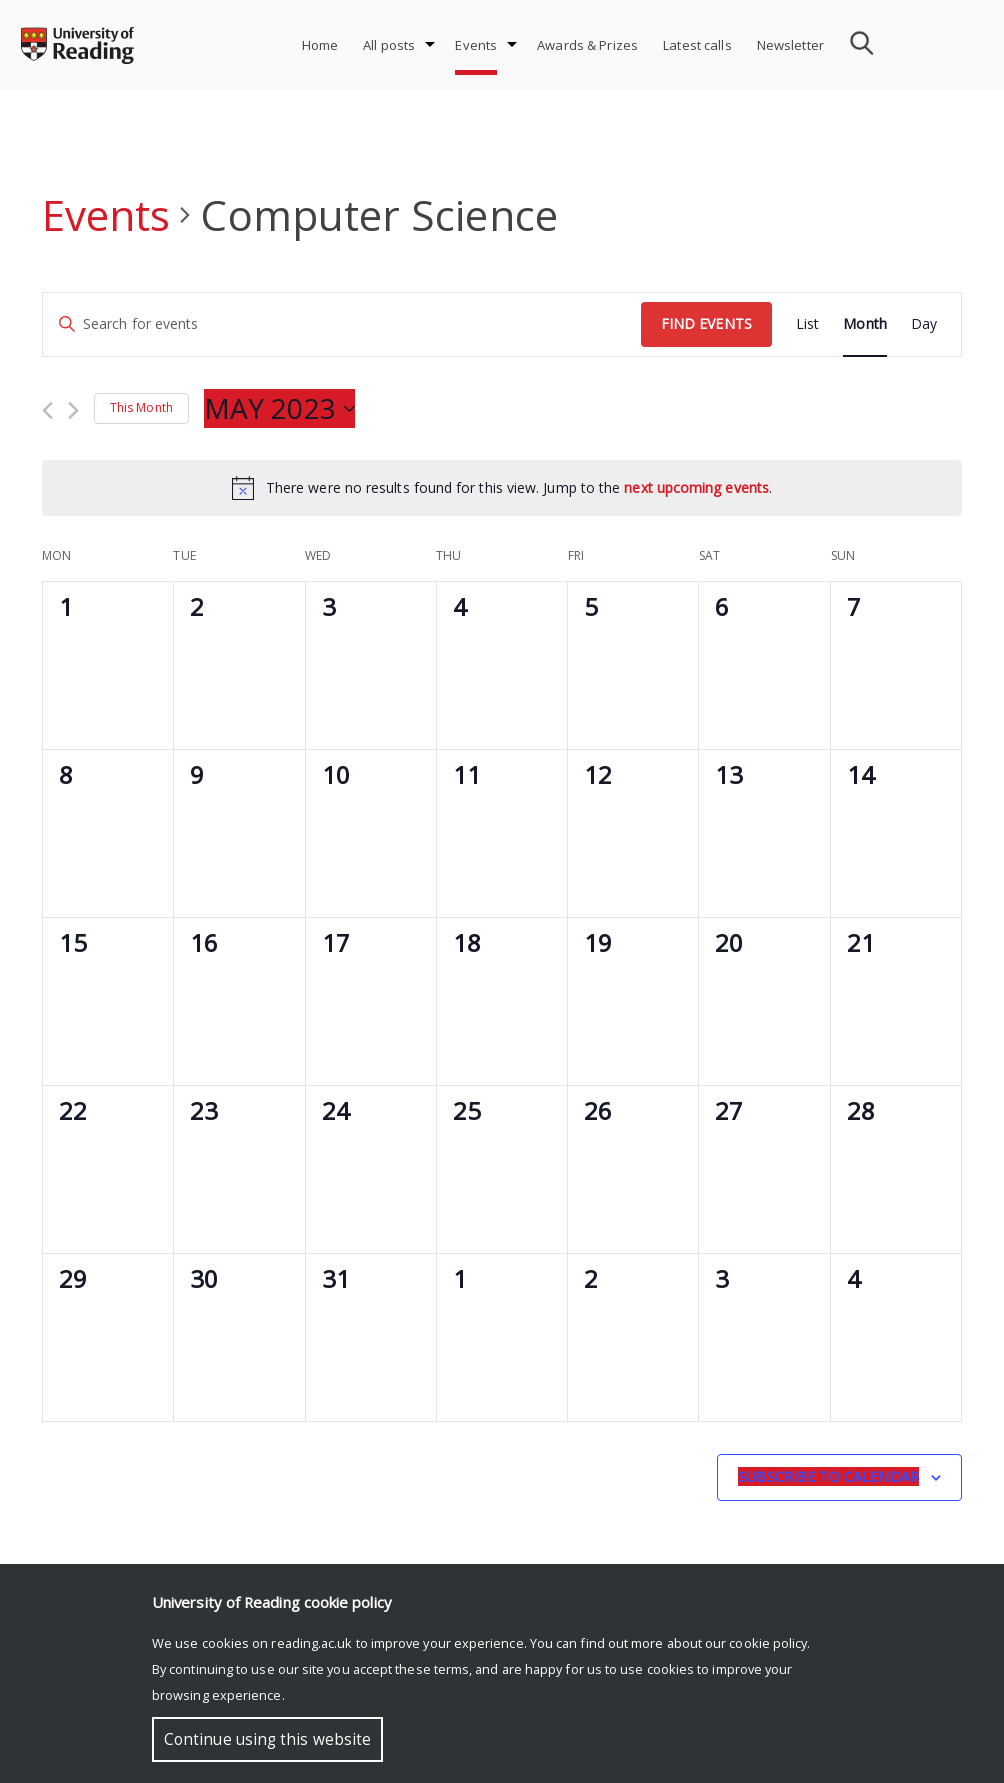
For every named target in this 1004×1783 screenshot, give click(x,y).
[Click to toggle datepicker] (279, 409)
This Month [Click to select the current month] (141, 407)
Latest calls (697, 45)
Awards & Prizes (587, 45)
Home (320, 45)
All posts (389, 45)
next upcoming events (696, 487)
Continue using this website (267, 1739)
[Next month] (73, 410)
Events (476, 45)
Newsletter (790, 45)
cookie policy (768, 1643)
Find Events (706, 323)
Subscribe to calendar (828, 1476)
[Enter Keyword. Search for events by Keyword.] (342, 324)
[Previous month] (47, 410)
